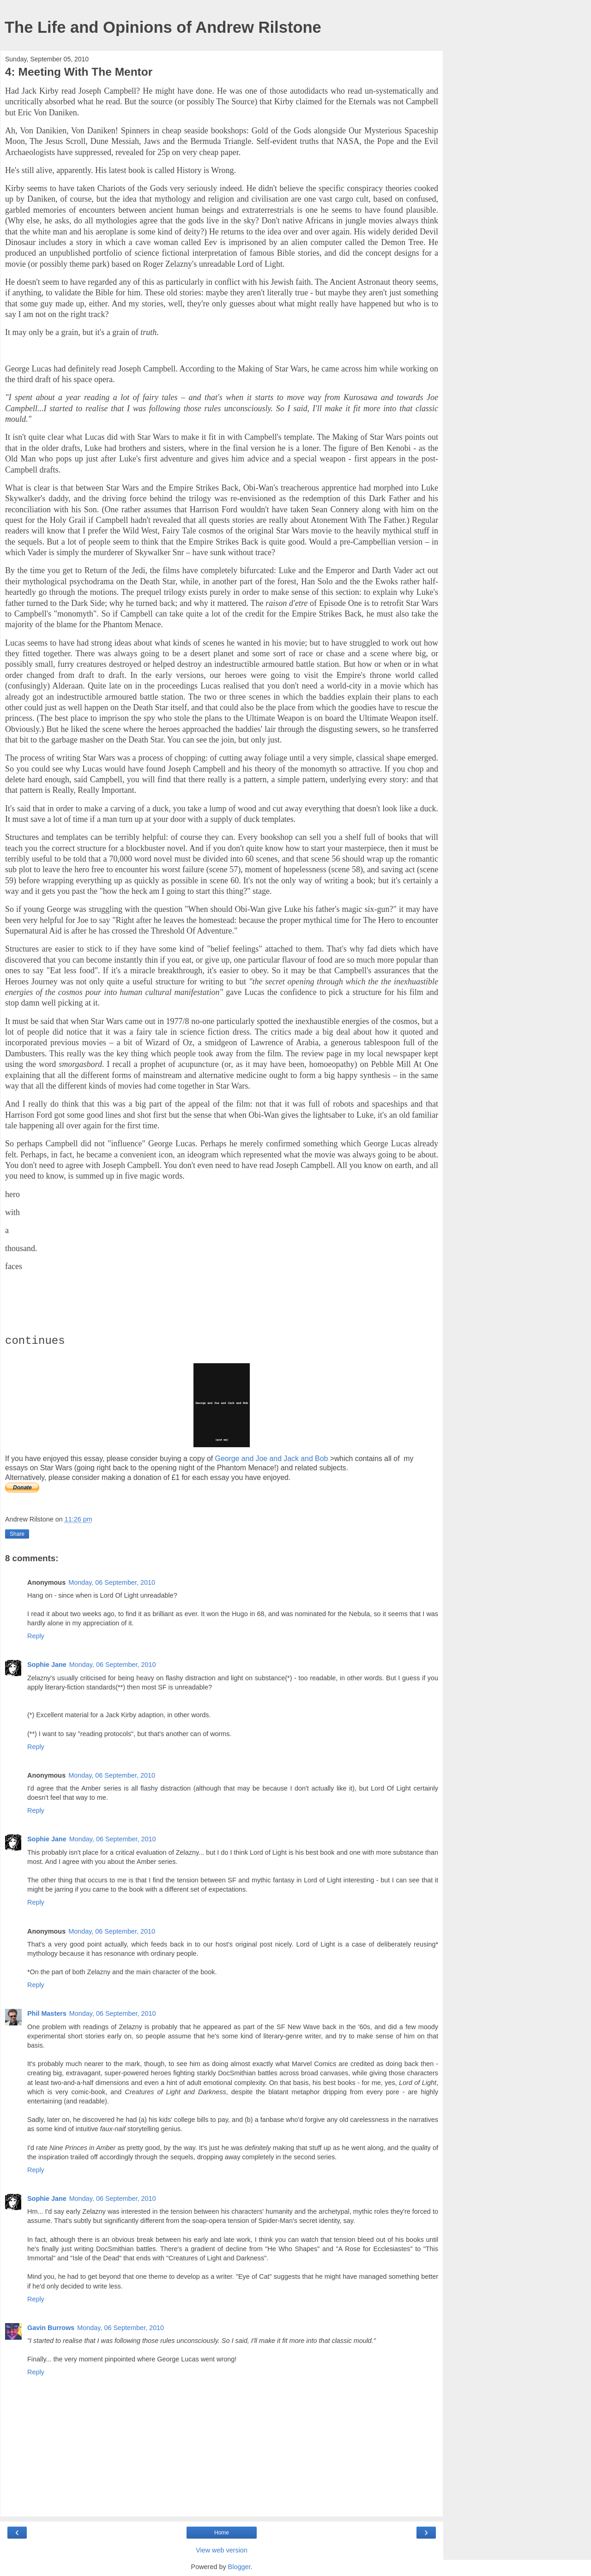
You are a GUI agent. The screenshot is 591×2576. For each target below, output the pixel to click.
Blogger (239, 2566)
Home (221, 2532)
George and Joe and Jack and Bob (271, 1458)
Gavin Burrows (50, 2327)
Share (17, 1534)
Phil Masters (46, 2013)
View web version (221, 2550)
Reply (35, 1636)
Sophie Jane (46, 1664)
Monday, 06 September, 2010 (111, 1582)
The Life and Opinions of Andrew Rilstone (163, 27)
